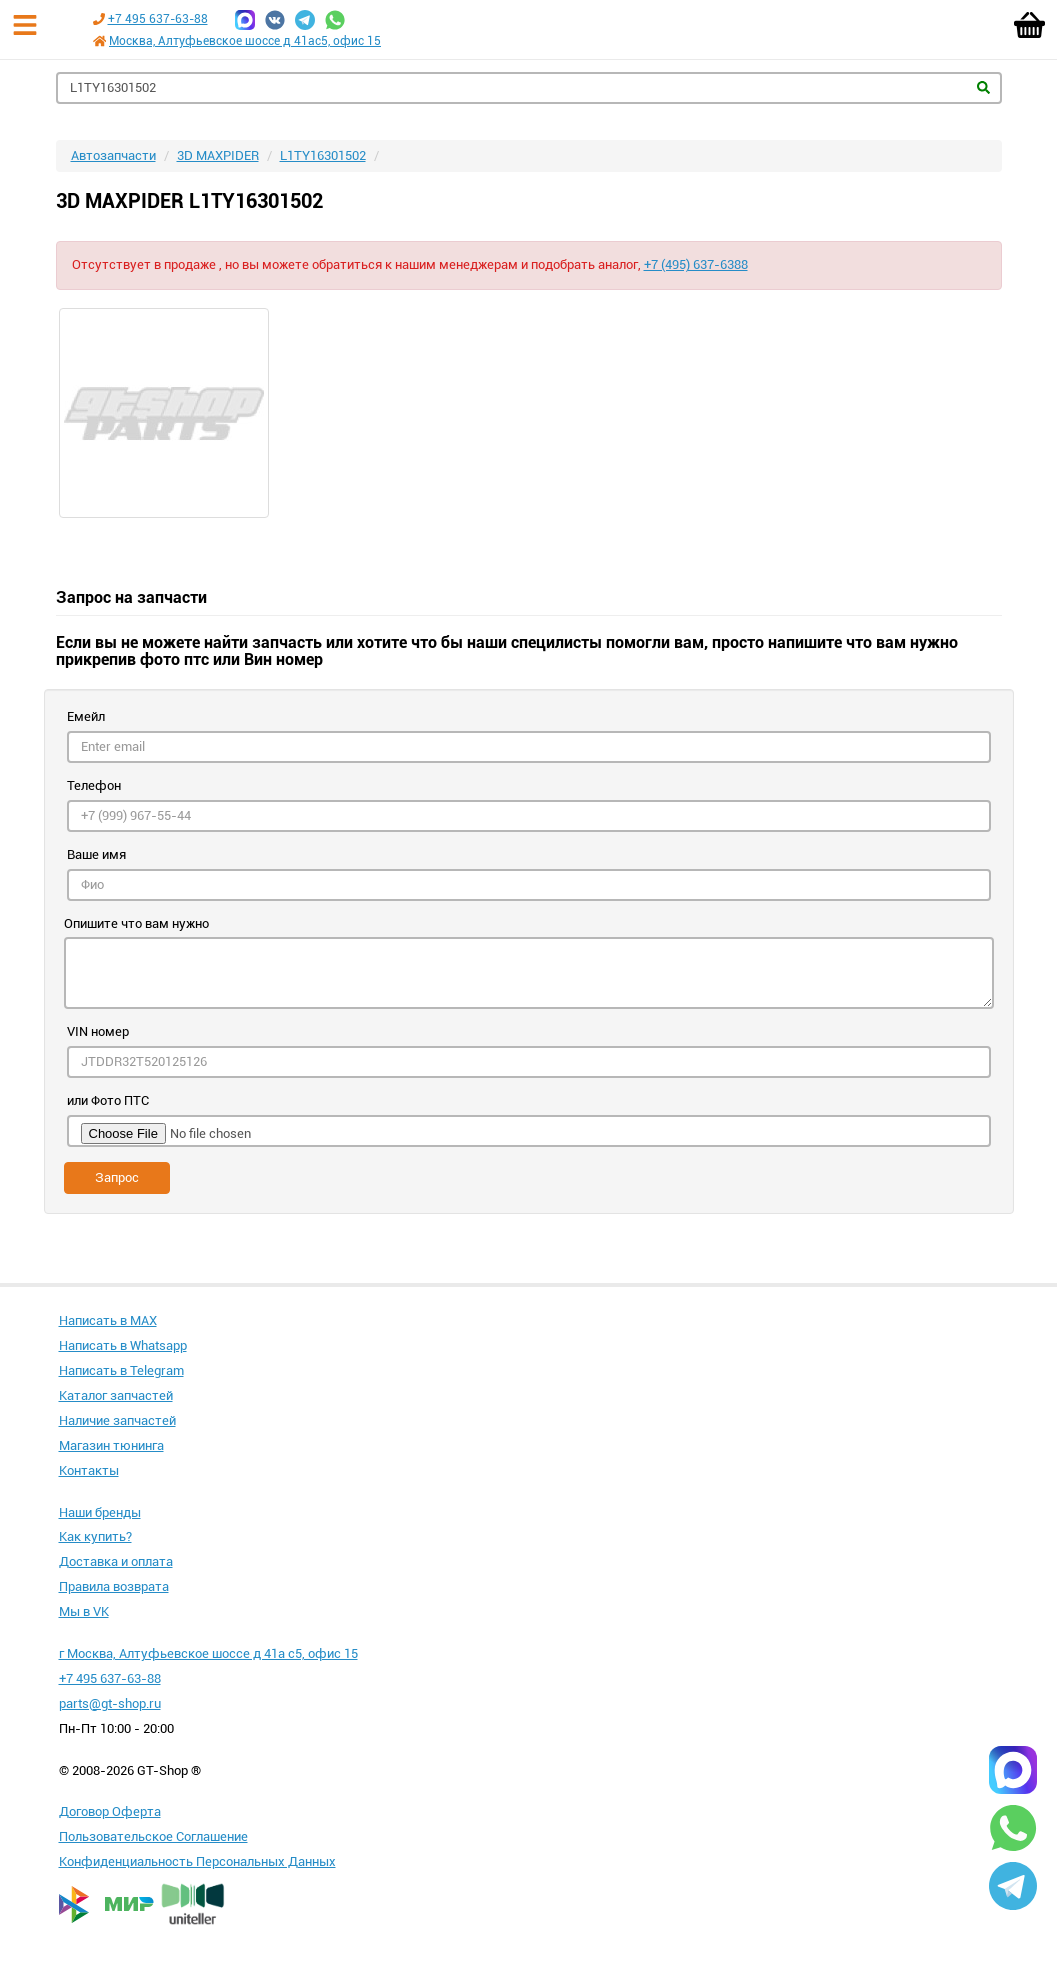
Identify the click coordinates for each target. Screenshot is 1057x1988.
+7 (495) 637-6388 (696, 264)
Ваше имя (96, 854)
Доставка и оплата (116, 1561)
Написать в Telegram (121, 1370)
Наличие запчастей (117, 1420)
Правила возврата (114, 1586)
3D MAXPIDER (218, 155)
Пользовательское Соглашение (153, 1836)
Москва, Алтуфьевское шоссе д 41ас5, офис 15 (245, 41)
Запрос (117, 1177)
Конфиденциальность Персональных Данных (197, 1861)
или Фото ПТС (108, 1100)
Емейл (86, 716)
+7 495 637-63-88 (158, 19)
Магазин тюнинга (111, 1445)
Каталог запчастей (116, 1395)
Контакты (89, 1470)
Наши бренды (100, 1512)
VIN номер (98, 1031)
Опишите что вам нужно (136, 923)
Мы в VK (84, 1611)
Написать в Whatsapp (123, 1345)
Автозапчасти (113, 155)
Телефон (94, 785)
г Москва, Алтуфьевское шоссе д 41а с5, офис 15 (208, 1653)
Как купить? (95, 1536)
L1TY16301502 (323, 155)
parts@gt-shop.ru (110, 1703)
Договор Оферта (110, 1811)
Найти (983, 87)
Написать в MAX (108, 1320)
